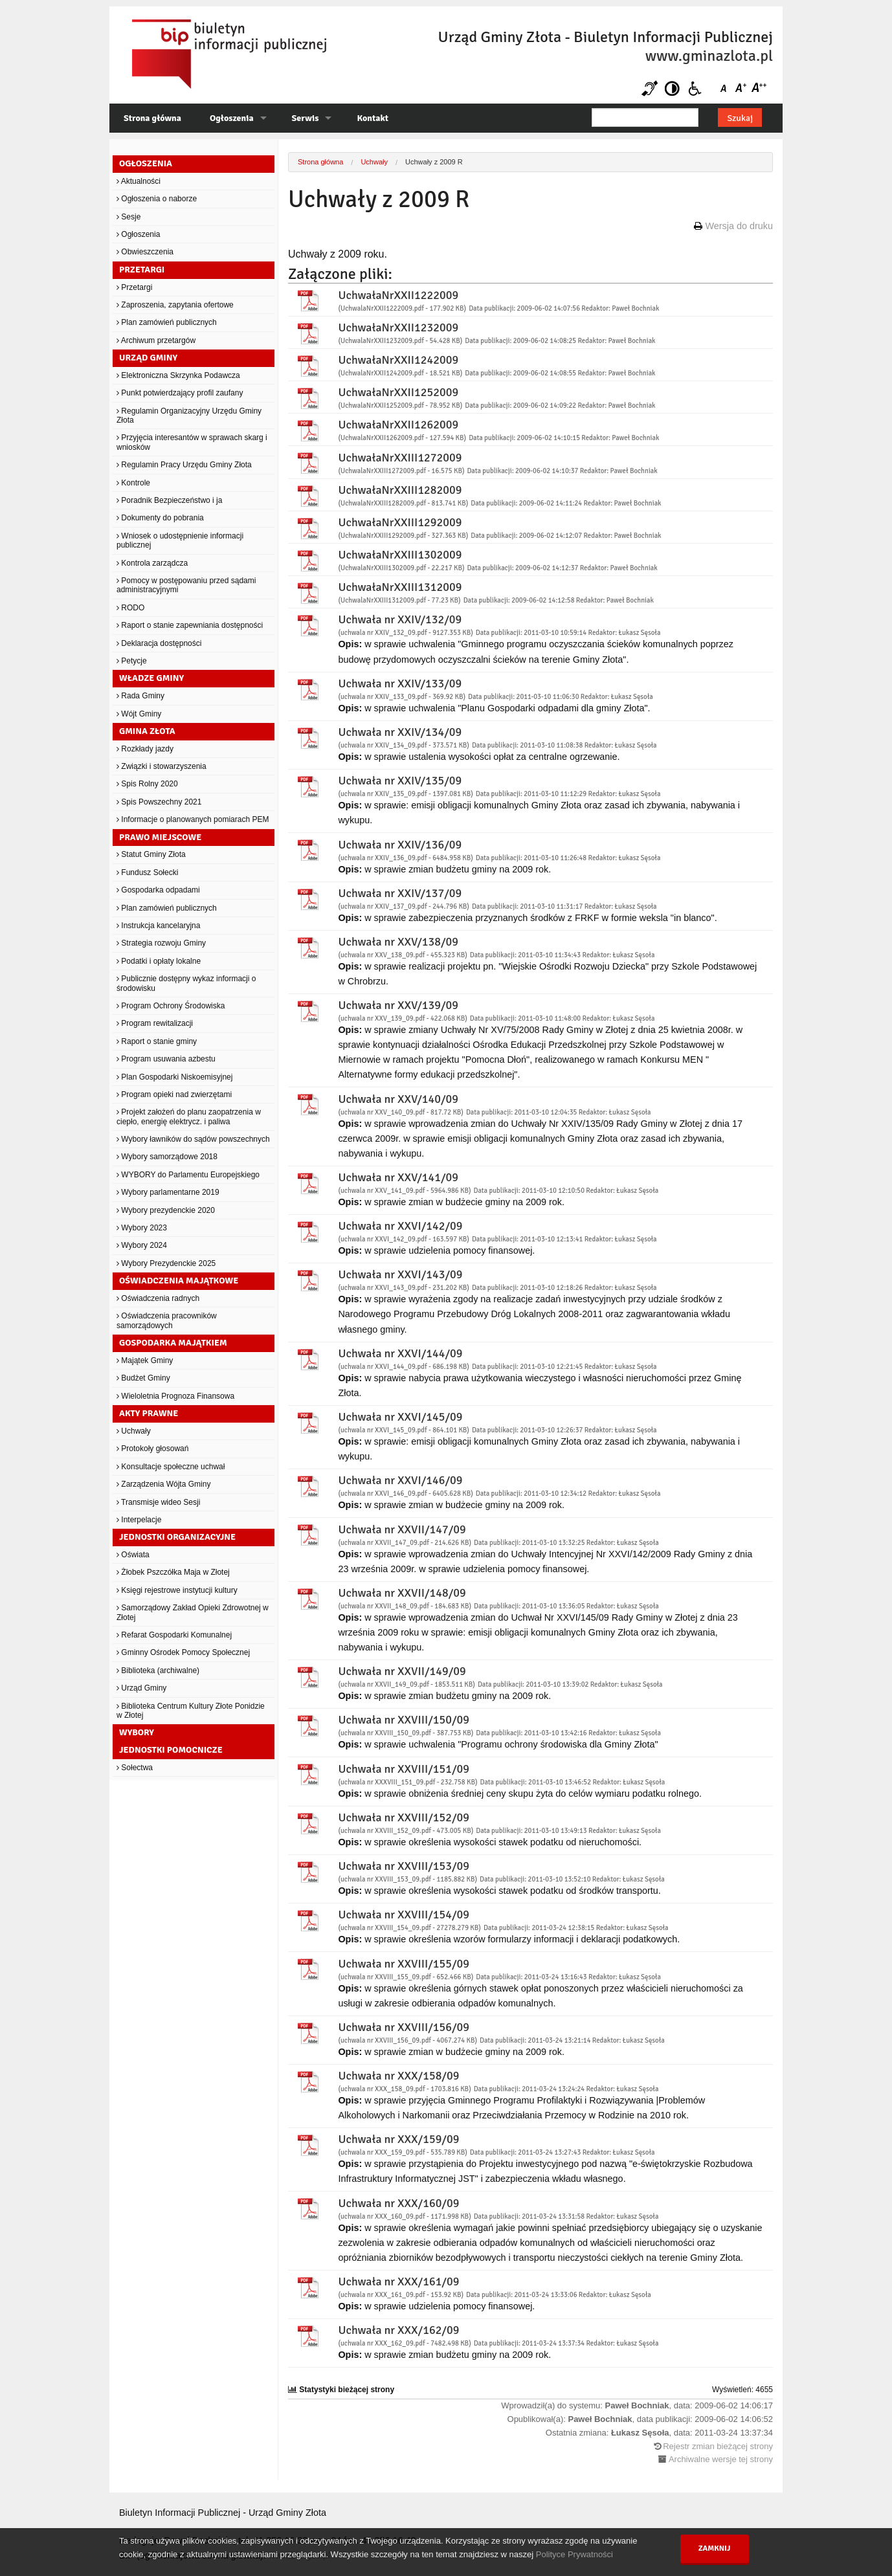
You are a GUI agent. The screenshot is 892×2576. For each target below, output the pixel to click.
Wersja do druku (739, 226)
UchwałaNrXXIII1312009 (400, 587)
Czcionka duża (758, 88)
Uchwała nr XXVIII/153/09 (403, 1866)
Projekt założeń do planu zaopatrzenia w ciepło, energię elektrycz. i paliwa (189, 1116)
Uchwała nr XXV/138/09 (398, 942)
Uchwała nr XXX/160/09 (398, 2203)
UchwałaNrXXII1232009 (398, 327)
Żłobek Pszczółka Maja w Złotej (173, 1572)
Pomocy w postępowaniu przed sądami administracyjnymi (186, 585)
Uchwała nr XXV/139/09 (398, 1005)
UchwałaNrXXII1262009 (398, 424)
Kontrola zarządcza (152, 563)
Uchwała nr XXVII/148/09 (401, 1593)
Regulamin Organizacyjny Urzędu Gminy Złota (189, 415)
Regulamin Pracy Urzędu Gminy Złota (184, 464)
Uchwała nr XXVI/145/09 (400, 1417)
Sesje (128, 216)
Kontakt (372, 118)
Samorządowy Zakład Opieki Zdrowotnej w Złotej (193, 1612)
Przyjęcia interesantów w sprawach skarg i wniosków (192, 442)
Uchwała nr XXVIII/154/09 (403, 1914)
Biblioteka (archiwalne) (158, 1670)
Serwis (305, 118)
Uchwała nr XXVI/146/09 (400, 1480)
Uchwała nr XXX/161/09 (398, 2281)
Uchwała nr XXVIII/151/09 (403, 1769)
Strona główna (152, 118)
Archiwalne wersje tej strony (721, 2459)
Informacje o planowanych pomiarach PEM (193, 819)
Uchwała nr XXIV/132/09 (400, 619)
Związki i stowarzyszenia (161, 766)
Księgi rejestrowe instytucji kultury (177, 1590)
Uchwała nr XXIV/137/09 (400, 893)
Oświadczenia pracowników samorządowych (167, 1320)
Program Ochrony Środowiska (171, 1005)
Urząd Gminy (141, 1688)
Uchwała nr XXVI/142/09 (400, 1226)
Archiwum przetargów (156, 340)
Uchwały (134, 1431)
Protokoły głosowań (152, 1448)
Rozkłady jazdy (145, 748)
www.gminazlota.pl (709, 55)
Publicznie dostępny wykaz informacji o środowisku (186, 983)
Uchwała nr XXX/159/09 (398, 2139)
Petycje (132, 660)
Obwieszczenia (145, 251)
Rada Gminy (140, 695)
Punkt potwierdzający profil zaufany (180, 392)
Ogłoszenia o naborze (157, 198)
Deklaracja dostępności (159, 643)
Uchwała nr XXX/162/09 (398, 2330)
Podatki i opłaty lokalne (159, 961)
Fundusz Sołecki (147, 872)
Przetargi (134, 287)
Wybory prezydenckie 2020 (166, 1210)
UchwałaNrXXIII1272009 (400, 457)
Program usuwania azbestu (166, 1058)
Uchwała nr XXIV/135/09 (400, 780)
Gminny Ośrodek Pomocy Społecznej (183, 1652)
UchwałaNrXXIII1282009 (400, 490)
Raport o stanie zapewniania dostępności (190, 625)
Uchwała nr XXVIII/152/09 (403, 1817)
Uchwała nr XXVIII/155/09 (403, 1964)
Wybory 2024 (142, 1245)
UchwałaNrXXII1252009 (398, 392)
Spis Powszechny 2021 (159, 801)
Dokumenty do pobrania (160, 517)
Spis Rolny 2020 (147, 783)
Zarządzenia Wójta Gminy (163, 1484)
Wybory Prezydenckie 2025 (166, 1263)
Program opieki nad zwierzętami (174, 1094)
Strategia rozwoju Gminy (161, 943)
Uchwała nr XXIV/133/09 (400, 683)
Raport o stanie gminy (157, 1041)
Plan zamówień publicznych (167, 322)
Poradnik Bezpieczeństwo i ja (169, 500)
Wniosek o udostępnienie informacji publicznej (180, 540)
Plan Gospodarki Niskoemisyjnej (174, 1077)
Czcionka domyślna (726, 88)
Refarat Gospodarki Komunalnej (174, 1634)
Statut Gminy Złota (151, 854)
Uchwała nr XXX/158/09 (398, 2076)
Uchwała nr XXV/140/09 (398, 1099)
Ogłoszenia (232, 118)
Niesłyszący (649, 88)
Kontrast (672, 88)
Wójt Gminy (139, 713)
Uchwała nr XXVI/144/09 (400, 1353)
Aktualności (139, 181)
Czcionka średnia (742, 88)
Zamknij (714, 2548)
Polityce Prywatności (574, 2554)
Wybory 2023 (142, 1227)
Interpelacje (139, 1519)
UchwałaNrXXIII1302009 (400, 555)
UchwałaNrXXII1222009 (398, 295)
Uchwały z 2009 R (434, 162)
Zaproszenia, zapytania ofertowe (175, 304)
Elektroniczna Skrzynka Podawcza (178, 375)
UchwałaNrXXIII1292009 (400, 522)
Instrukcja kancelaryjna (158, 925)
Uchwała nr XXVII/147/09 (401, 1529)
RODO (130, 607)
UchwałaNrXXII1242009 (398, 360)
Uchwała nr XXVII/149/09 (401, 1671)
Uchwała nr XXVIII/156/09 (403, 2027)
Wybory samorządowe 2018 (167, 1156)
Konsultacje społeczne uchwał (171, 1466)
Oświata (133, 1554)
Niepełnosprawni (695, 88)
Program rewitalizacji (155, 1023)
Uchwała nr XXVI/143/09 (400, 1274)
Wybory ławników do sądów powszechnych (193, 1139)
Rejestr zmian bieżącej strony (718, 2446)
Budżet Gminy (143, 1377)
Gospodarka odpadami (158, 889)
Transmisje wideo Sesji (158, 1502)
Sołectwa (135, 1767)
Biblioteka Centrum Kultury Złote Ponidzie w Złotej (191, 1711)
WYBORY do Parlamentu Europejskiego (188, 1174)
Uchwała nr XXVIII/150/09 (403, 1720)
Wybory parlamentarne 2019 (168, 1192)
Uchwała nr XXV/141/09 (398, 1177)
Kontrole (133, 482)
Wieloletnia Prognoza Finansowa (175, 1396)
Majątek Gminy (145, 1360)
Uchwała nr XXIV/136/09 (400, 845)
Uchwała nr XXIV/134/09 (400, 732)
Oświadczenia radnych (158, 1298)
